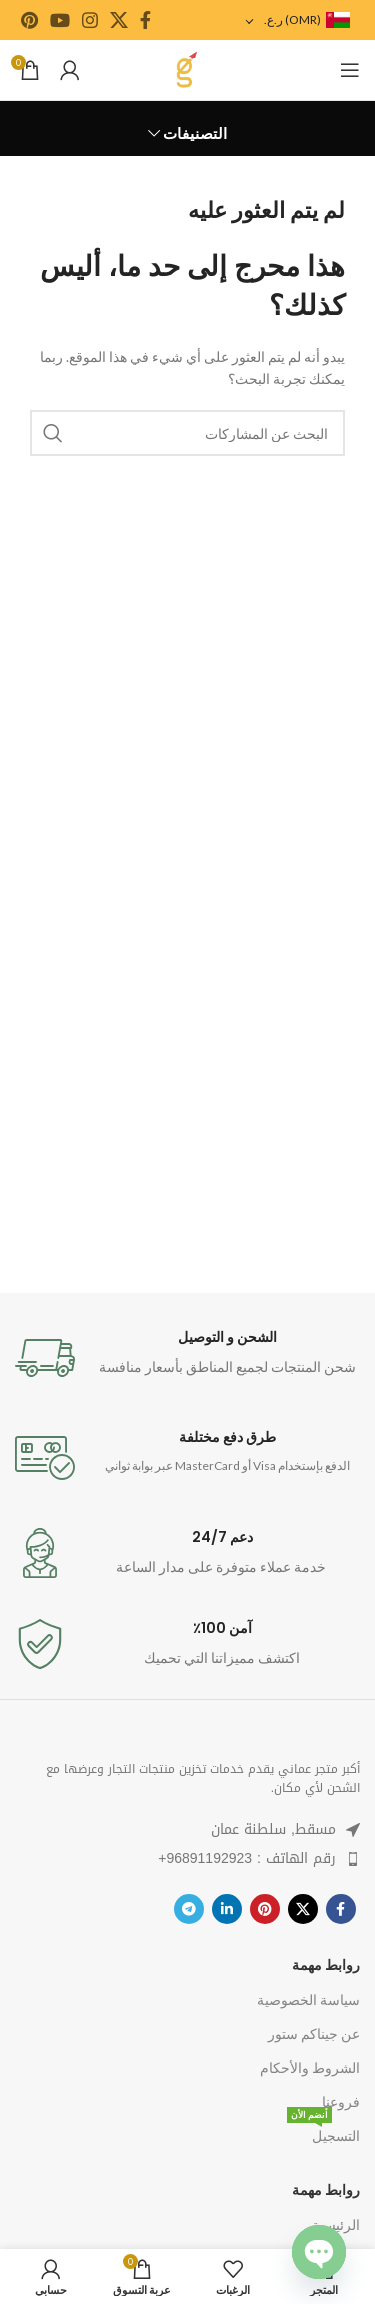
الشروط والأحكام (310, 2067)
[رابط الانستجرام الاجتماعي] (90, 20)
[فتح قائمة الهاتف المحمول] (350, 70)
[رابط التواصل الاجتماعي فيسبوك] (145, 20)
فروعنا (341, 2101)
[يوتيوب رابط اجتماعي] (60, 20)
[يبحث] (187, 433)
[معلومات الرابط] (187, 1358)
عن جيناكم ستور (314, 2033)
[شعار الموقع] (187, 68)
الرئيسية (336, 2224)
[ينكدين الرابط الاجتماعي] (227, 1909)
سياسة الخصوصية (308, 1999)
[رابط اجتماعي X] (119, 20)
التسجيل (323, 2131)
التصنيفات (195, 133)
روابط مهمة (326, 1964)
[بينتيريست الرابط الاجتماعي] (29, 20)
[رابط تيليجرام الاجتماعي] (189, 1909)
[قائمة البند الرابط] (187, 1859)
